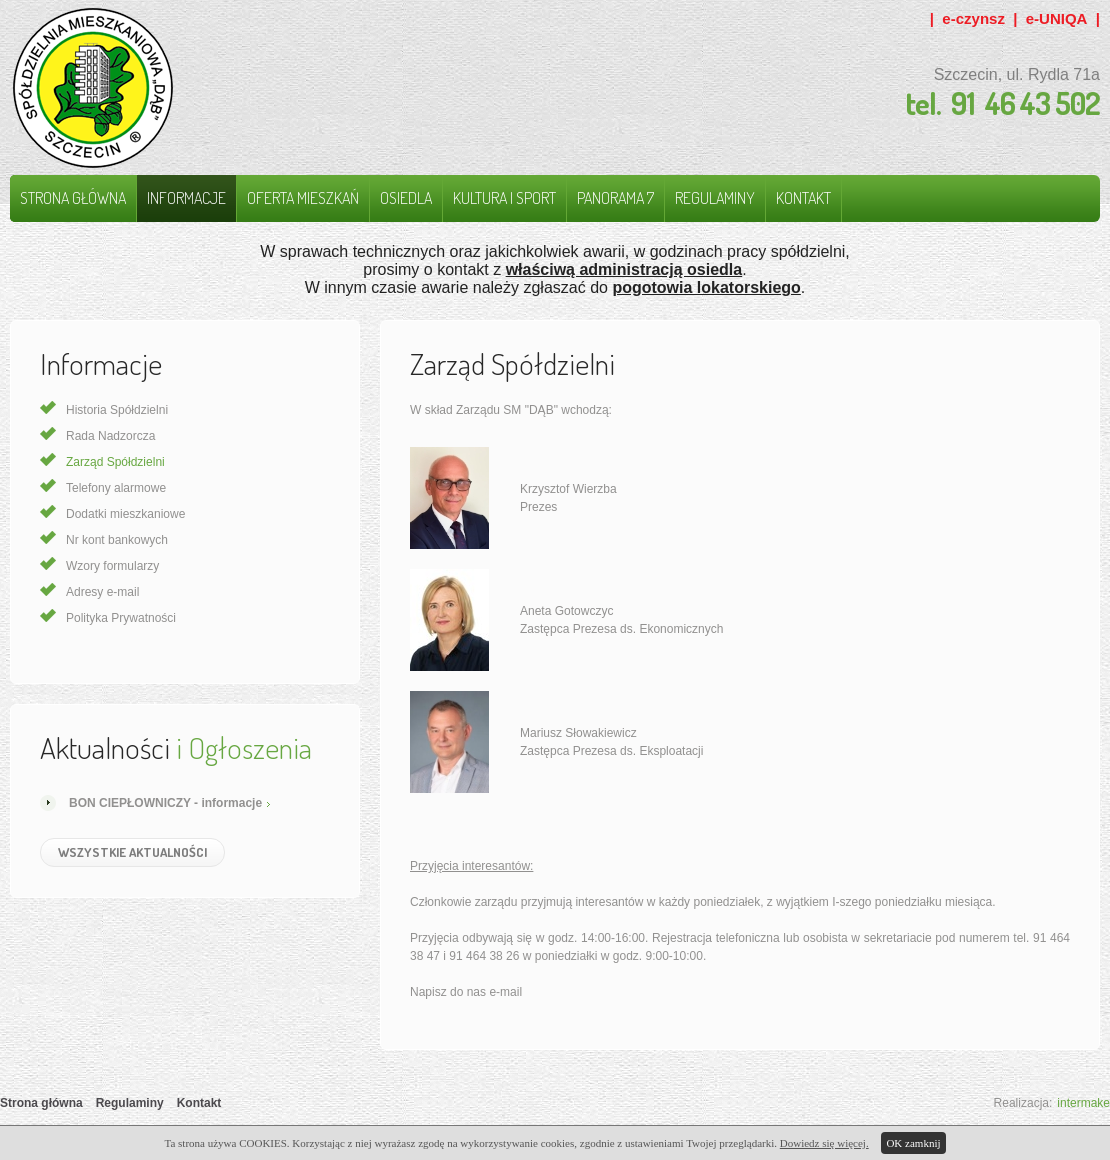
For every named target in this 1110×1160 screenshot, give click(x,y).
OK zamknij (913, 1143)
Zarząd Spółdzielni (115, 462)
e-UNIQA (1057, 18)
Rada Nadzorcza (110, 436)
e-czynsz (973, 18)
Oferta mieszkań (303, 198)
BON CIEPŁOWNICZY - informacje (165, 803)
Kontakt (803, 198)
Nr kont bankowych (117, 540)
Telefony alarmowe (116, 488)
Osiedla (406, 198)
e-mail (505, 992)
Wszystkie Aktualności (132, 852)
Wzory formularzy (112, 566)
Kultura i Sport (504, 198)
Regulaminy (715, 198)
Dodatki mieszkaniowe (125, 514)
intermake (1083, 1103)
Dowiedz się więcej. (824, 1143)
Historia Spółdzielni (117, 410)
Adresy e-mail (102, 592)
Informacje (186, 198)
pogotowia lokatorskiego (706, 287)
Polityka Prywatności (121, 618)
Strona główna (73, 198)
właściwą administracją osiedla (624, 269)
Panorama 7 (615, 198)
